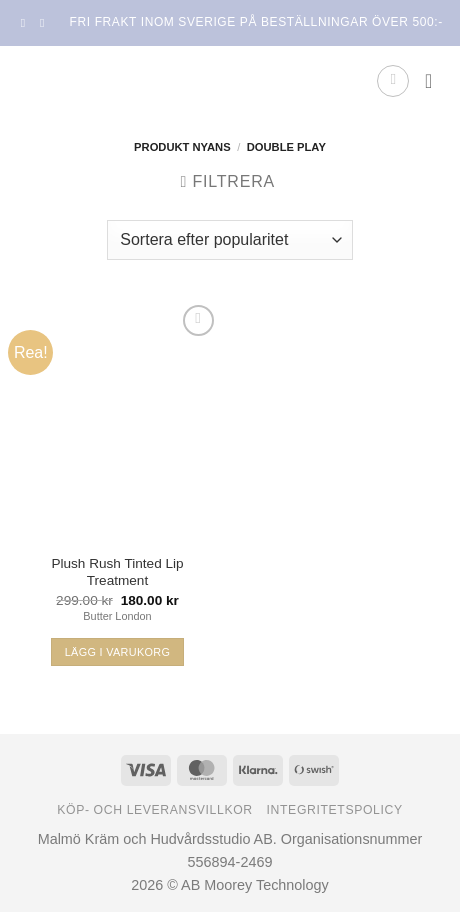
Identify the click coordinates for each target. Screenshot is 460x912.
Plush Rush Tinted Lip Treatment (117, 572)
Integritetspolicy (335, 810)
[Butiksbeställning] (229, 240)
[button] (393, 81)
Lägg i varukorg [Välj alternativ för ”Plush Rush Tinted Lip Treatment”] (118, 652)
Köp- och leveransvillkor (155, 810)
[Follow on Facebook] (27, 23)
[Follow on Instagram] (46, 23)
